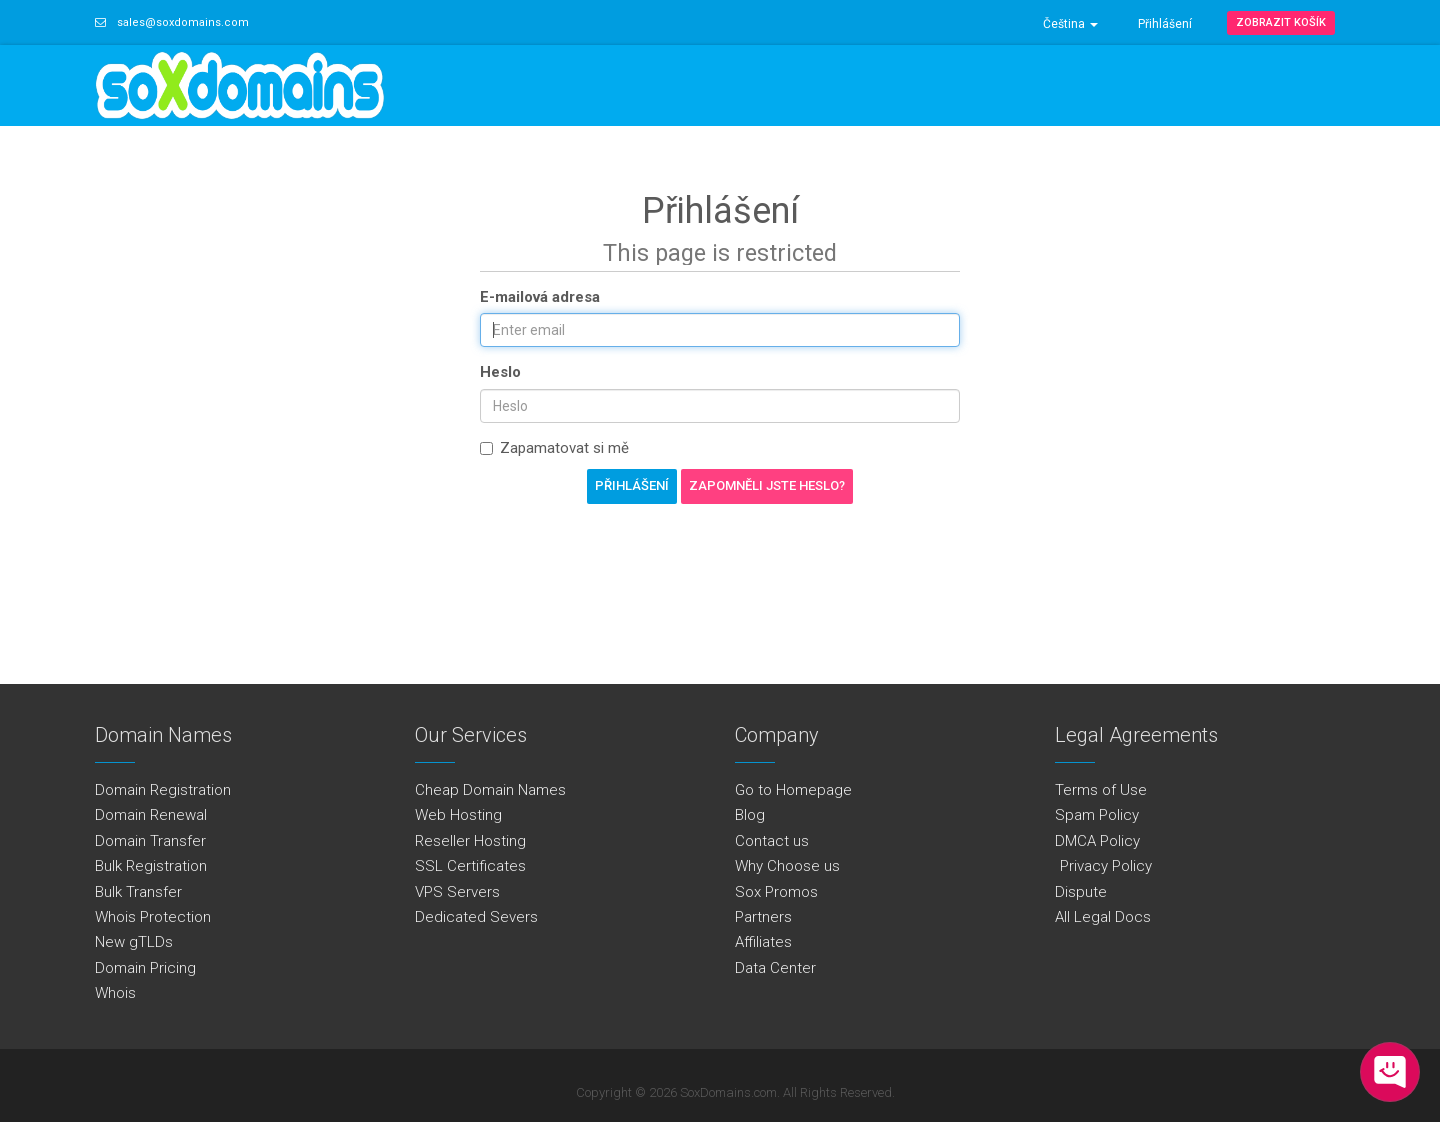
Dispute (1081, 892)
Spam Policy (1097, 815)
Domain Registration (163, 790)
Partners (763, 917)
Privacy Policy (1103, 866)
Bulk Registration (151, 866)
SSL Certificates (470, 866)
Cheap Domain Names (490, 790)
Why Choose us (787, 866)
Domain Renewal (151, 815)
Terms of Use (1101, 790)
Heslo (500, 372)
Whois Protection (153, 917)
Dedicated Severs (476, 917)
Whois (115, 993)
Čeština (1070, 24)
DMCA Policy (1097, 841)
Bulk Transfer (138, 892)
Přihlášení (1165, 24)
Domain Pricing (145, 968)
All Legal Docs (1103, 917)
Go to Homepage (793, 790)
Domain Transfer (150, 841)
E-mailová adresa (540, 297)
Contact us (772, 841)
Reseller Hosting (470, 841)
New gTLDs (134, 942)
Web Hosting (458, 815)
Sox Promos (776, 892)
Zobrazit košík (1281, 22)
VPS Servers (457, 892)
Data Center (775, 968)
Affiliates (763, 942)
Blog (750, 815)
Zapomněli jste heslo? (767, 485)
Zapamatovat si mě (554, 448)
